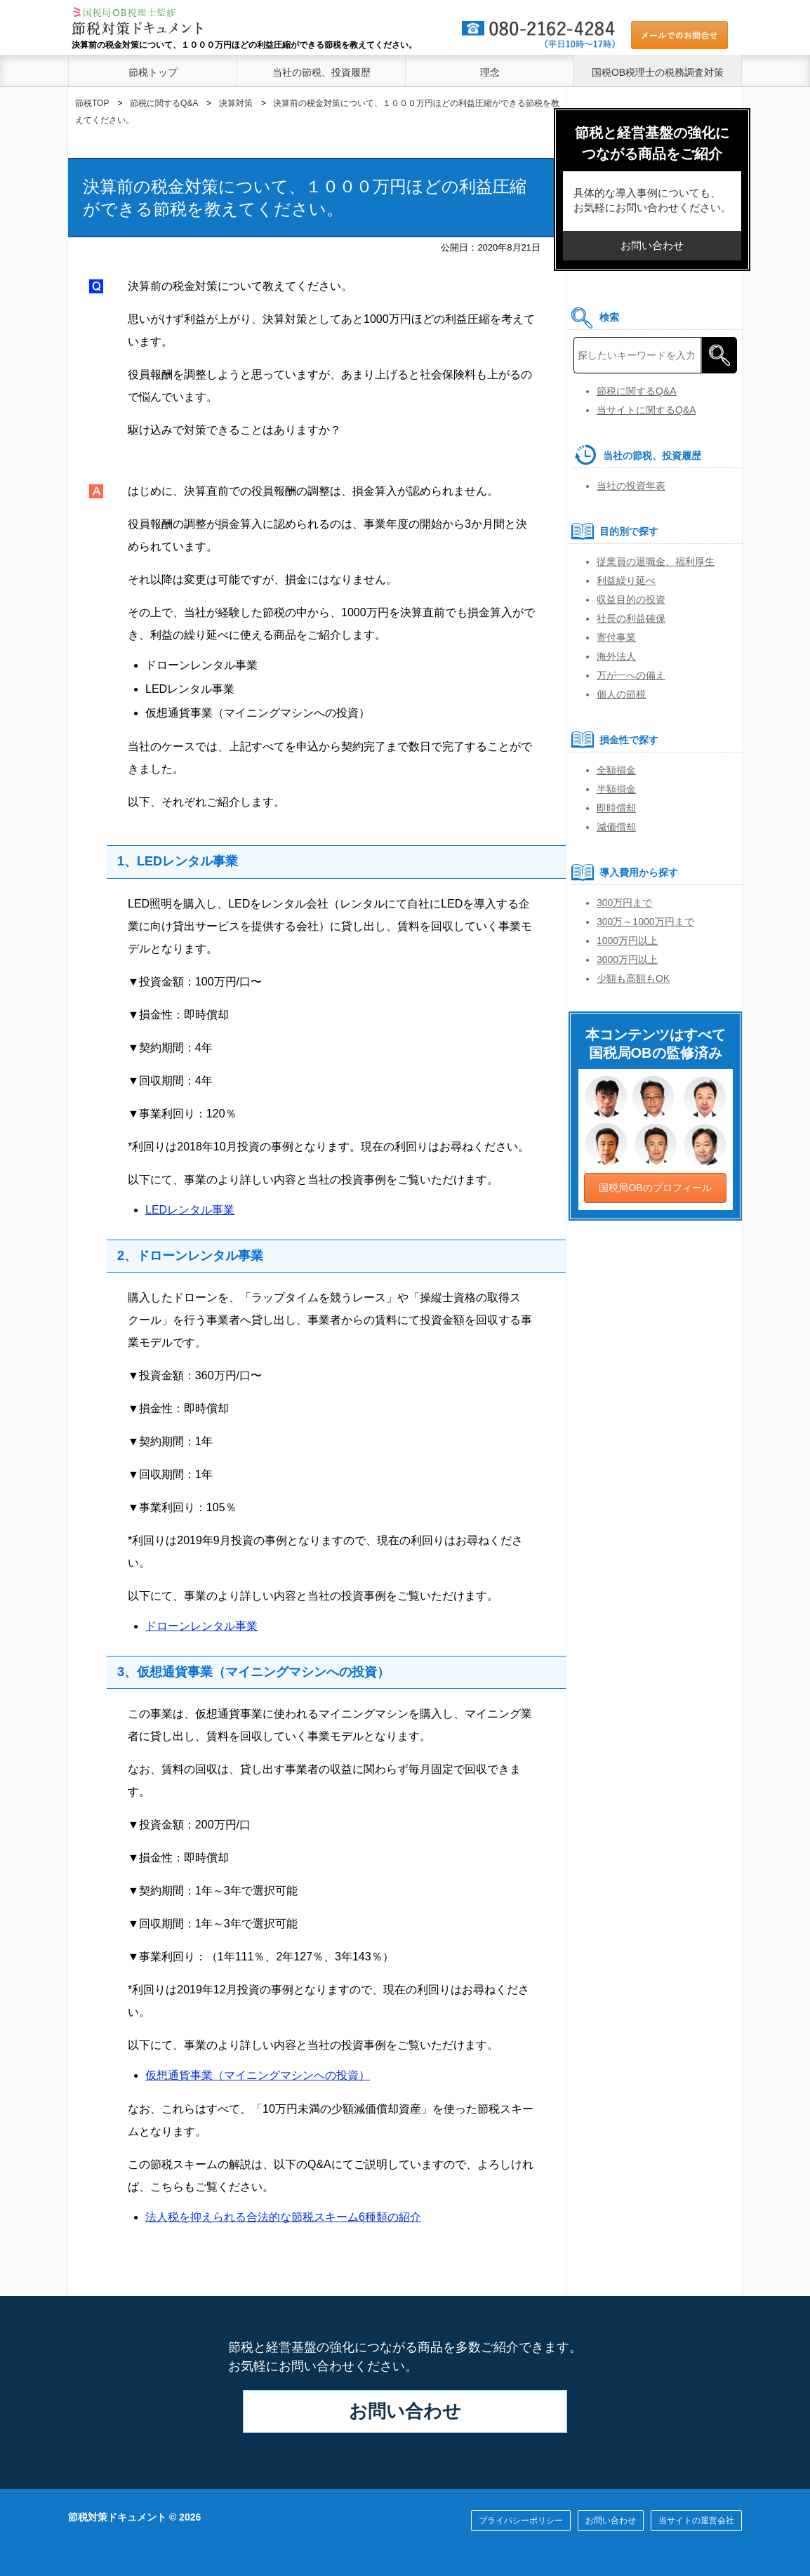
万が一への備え (631, 675)
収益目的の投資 (631, 599)
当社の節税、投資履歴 (321, 72)
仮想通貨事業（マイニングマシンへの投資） (257, 2075)
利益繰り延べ (626, 580)
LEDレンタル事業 (189, 1210)
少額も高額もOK (633, 978)
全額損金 (616, 770)
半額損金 (616, 789)
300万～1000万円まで (645, 921)
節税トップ (153, 72)
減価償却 (616, 826)
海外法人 (616, 656)
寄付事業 (616, 637)
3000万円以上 (627, 959)
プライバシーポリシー (521, 2520)
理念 (490, 72)
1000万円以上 (627, 940)
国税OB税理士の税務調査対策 (658, 72)
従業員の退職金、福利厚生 (656, 561)
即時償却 (616, 808)
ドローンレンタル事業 (201, 1626)
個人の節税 (621, 694)
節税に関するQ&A (637, 391)
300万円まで (624, 902)
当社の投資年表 (631, 485)
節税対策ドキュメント (117, 2517)
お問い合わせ (405, 2411)
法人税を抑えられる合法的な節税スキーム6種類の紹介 (283, 2217)
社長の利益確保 (631, 618)
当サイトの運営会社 (696, 2520)
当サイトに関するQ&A (646, 410)
